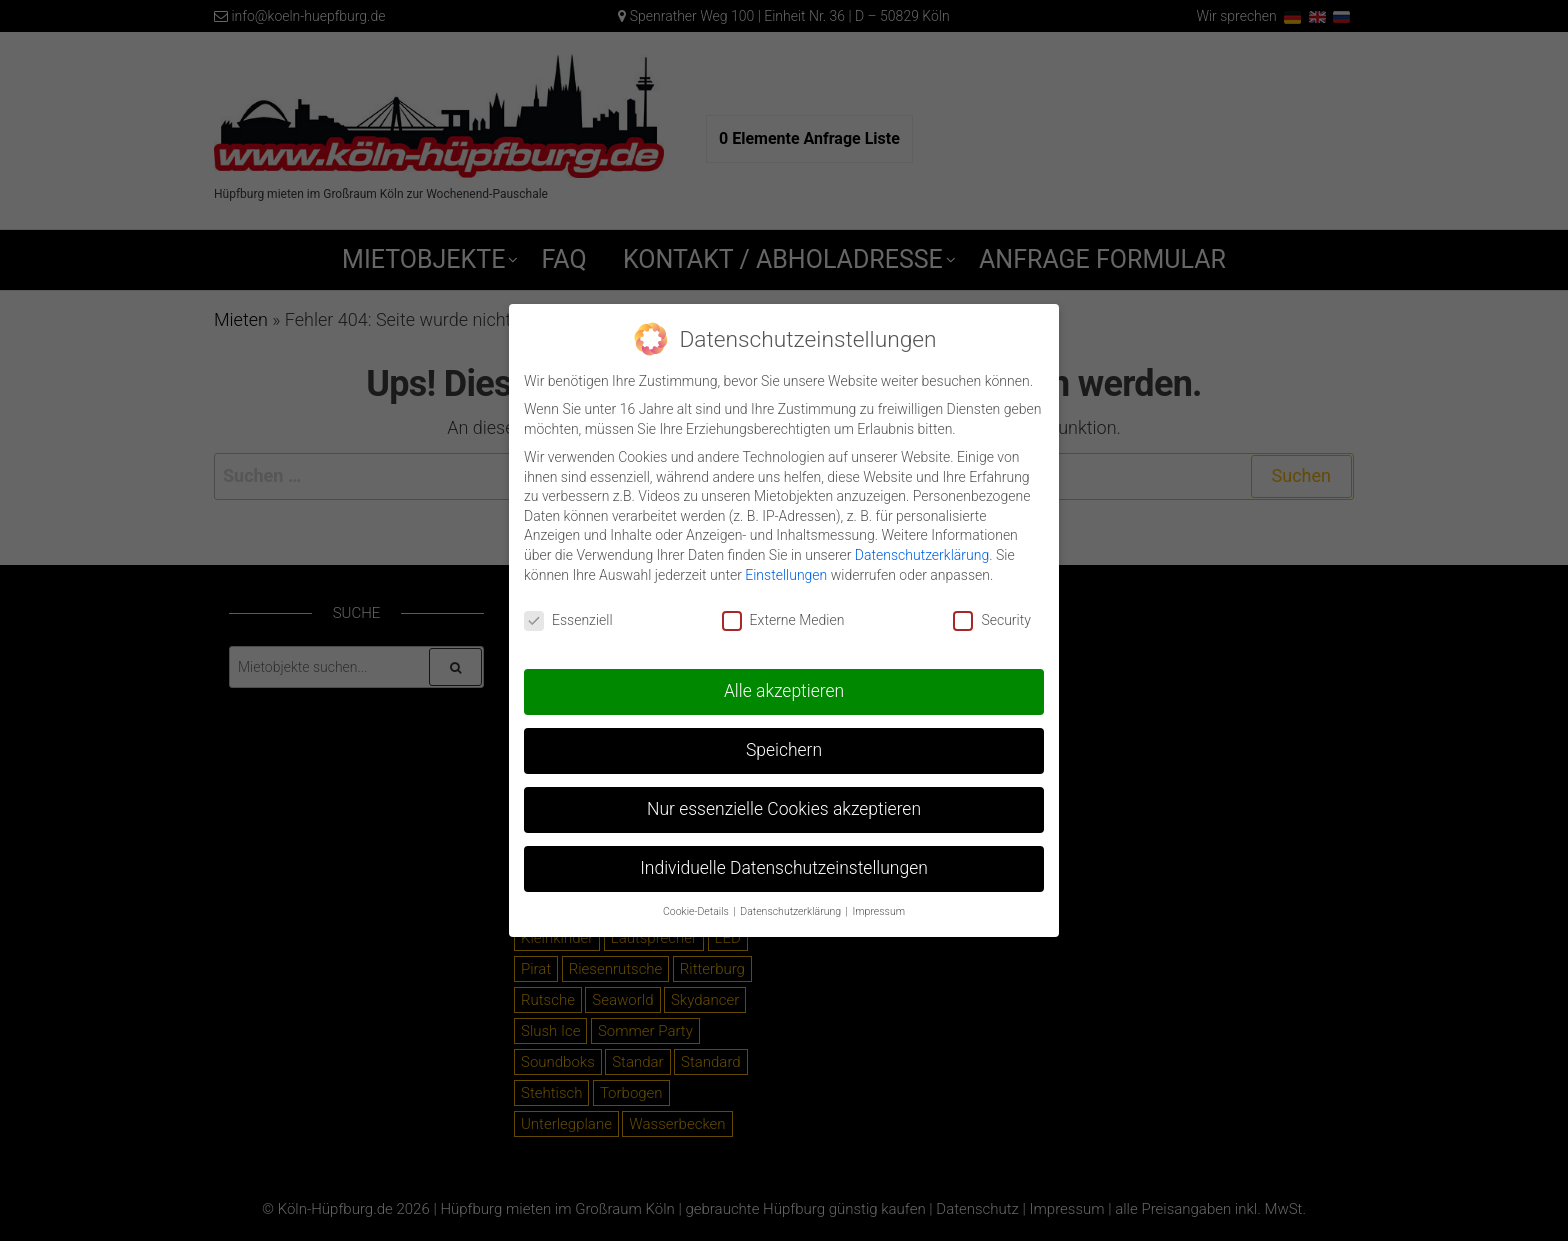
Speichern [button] (784, 740)
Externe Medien (783, 610)
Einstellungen (786, 564)
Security (991, 610)
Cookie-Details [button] (697, 901)
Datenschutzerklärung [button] (791, 901)
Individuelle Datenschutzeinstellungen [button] (784, 858)
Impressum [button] (879, 901)
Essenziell (568, 610)
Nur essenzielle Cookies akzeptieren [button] (784, 799)
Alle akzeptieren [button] (784, 681)
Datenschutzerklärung (922, 544)
